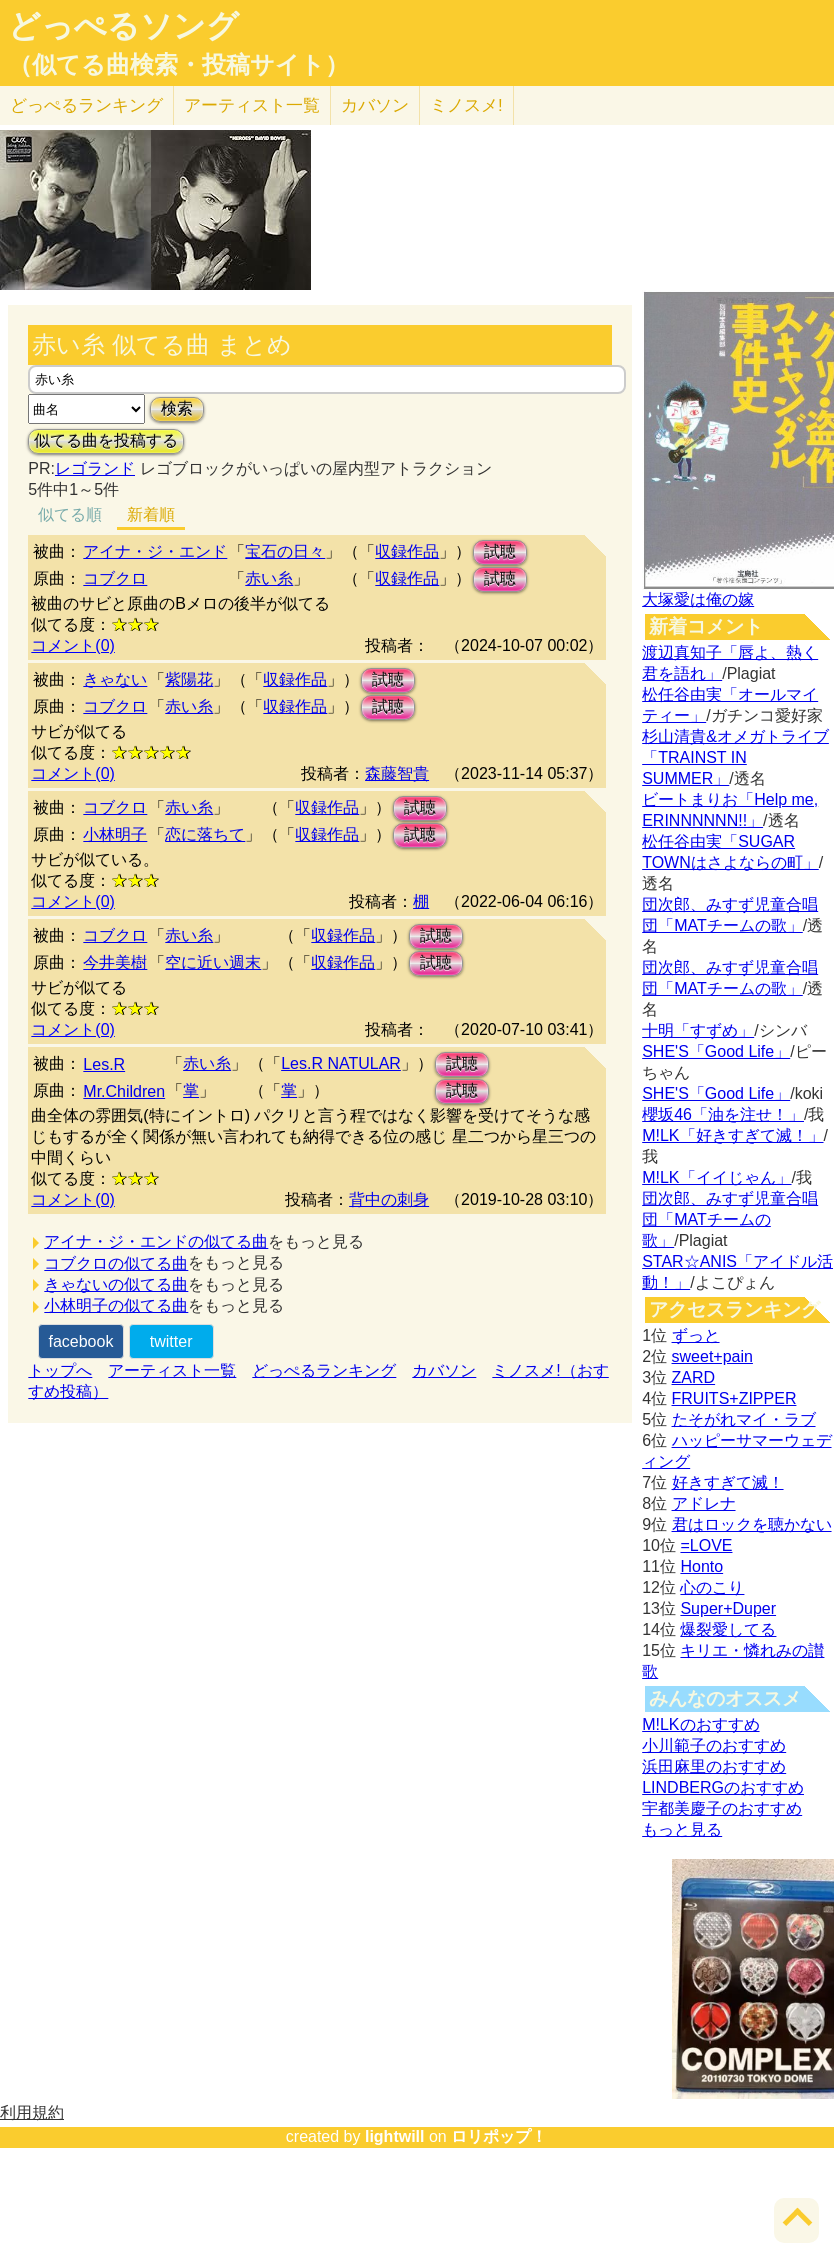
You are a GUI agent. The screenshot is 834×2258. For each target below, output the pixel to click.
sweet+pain (712, 1356)
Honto (701, 1566)
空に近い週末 (213, 962)
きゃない (115, 679)
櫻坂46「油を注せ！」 (723, 1114)
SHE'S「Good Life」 (716, 1051)
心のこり (712, 1587)
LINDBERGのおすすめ (723, 1787)
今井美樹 (115, 962)
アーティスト (252, 105)
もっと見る (682, 1829)
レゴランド (95, 468)
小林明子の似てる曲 (116, 1305)
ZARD (694, 1377)
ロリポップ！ (499, 2136)
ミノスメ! (466, 105)
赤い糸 (269, 578)
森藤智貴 (397, 773)
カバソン (375, 105)
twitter (171, 1341)
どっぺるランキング (324, 1370)
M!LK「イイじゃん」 (716, 1177)
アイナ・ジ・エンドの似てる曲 (156, 1241)
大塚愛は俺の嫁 (698, 599)
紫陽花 (189, 679)
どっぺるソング (123, 26)
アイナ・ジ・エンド (155, 551)
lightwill (395, 2136)
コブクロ (115, 578)
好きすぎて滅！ (728, 1482)
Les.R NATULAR (341, 1063)
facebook (80, 1341)
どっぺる (86, 105)
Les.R (104, 1064)
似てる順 (70, 514)
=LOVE (706, 1545)
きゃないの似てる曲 (116, 1284)
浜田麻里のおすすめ (714, 1766)
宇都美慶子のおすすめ (722, 1808)
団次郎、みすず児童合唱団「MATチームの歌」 (730, 1219)
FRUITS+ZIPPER (734, 1398)
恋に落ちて (205, 834)
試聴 (500, 551)
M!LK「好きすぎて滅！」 (732, 1135)
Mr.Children (124, 1091)
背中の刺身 (389, 1199)
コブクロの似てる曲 (116, 1263)
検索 (177, 408)
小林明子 (115, 834)
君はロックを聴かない (752, 1524)
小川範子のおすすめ (714, 1745)
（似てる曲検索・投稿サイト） (178, 65)
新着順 (151, 514)
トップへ (60, 1370)
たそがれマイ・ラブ (744, 1419)
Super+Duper (728, 1608)
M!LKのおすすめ (700, 1724)
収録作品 (407, 551)
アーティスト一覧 (172, 1370)
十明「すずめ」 (698, 1030)
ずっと (696, 1335)
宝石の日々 (285, 551)
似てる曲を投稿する (106, 440)
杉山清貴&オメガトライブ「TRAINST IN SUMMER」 (735, 757)
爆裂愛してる (728, 1629)
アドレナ (704, 1503)
